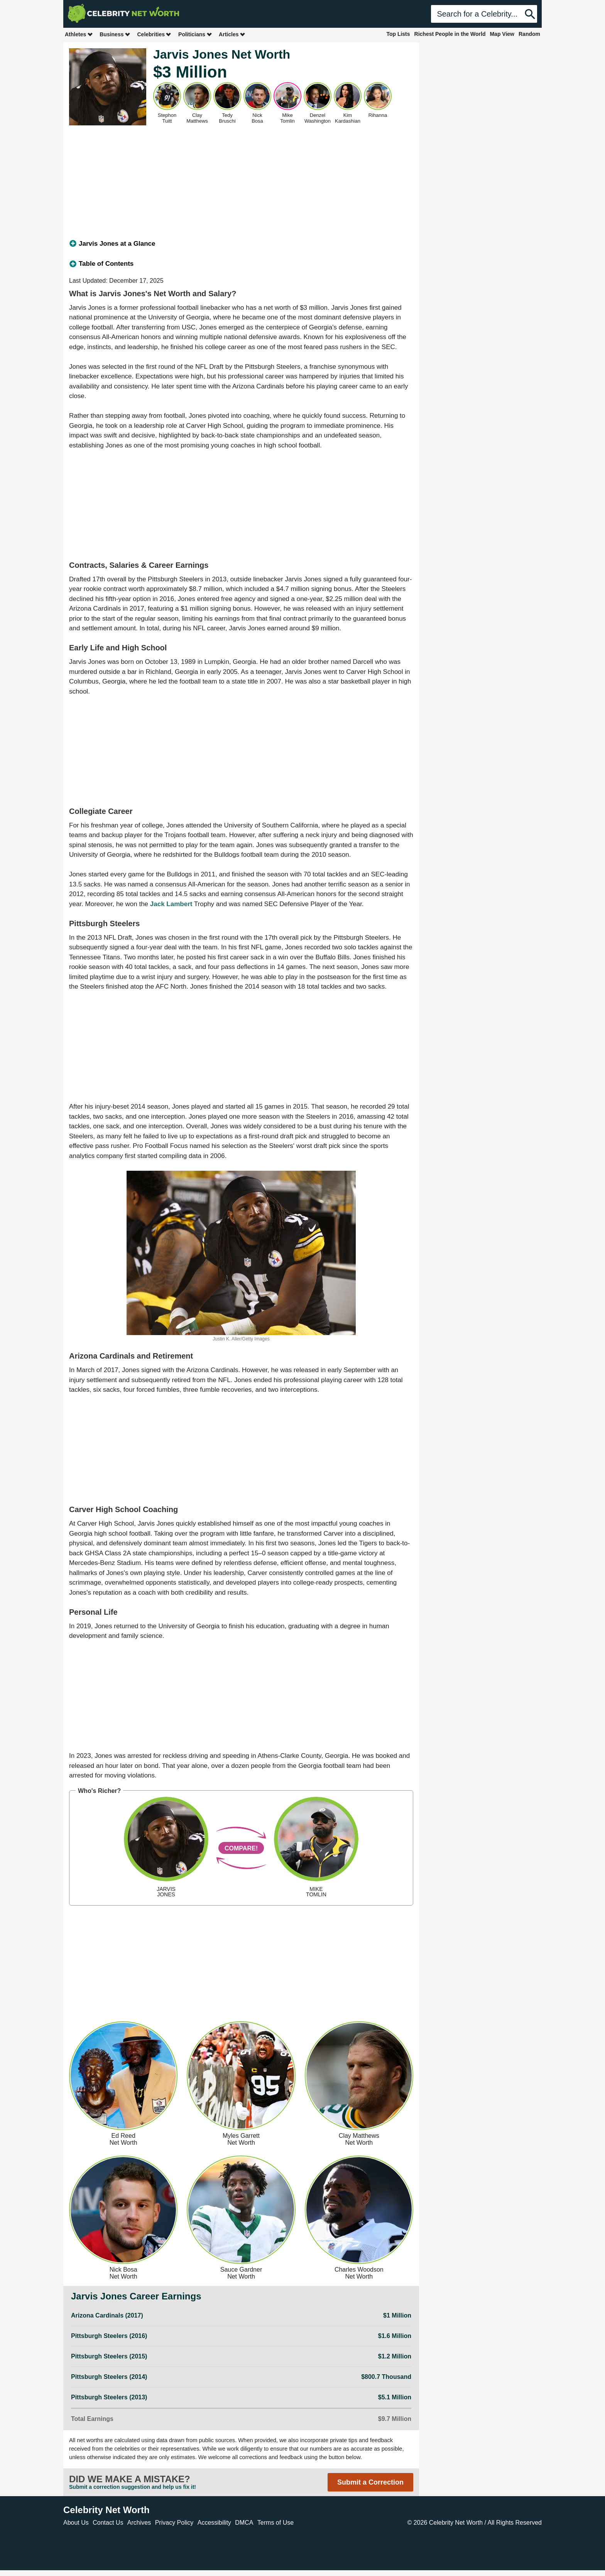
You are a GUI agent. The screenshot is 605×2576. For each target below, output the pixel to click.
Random (529, 34)
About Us (76, 2522)
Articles (232, 34)
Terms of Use (275, 2522)
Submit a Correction (370, 2482)
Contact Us (108, 2522)
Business (115, 34)
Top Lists (398, 34)
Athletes (79, 34)
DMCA (244, 2522)
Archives (139, 2522)
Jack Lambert (171, 904)
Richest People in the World (450, 34)
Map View (502, 34)
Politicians (195, 34)
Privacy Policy (174, 2522)
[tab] (241, 244)
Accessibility (214, 2522)
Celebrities (154, 34)
